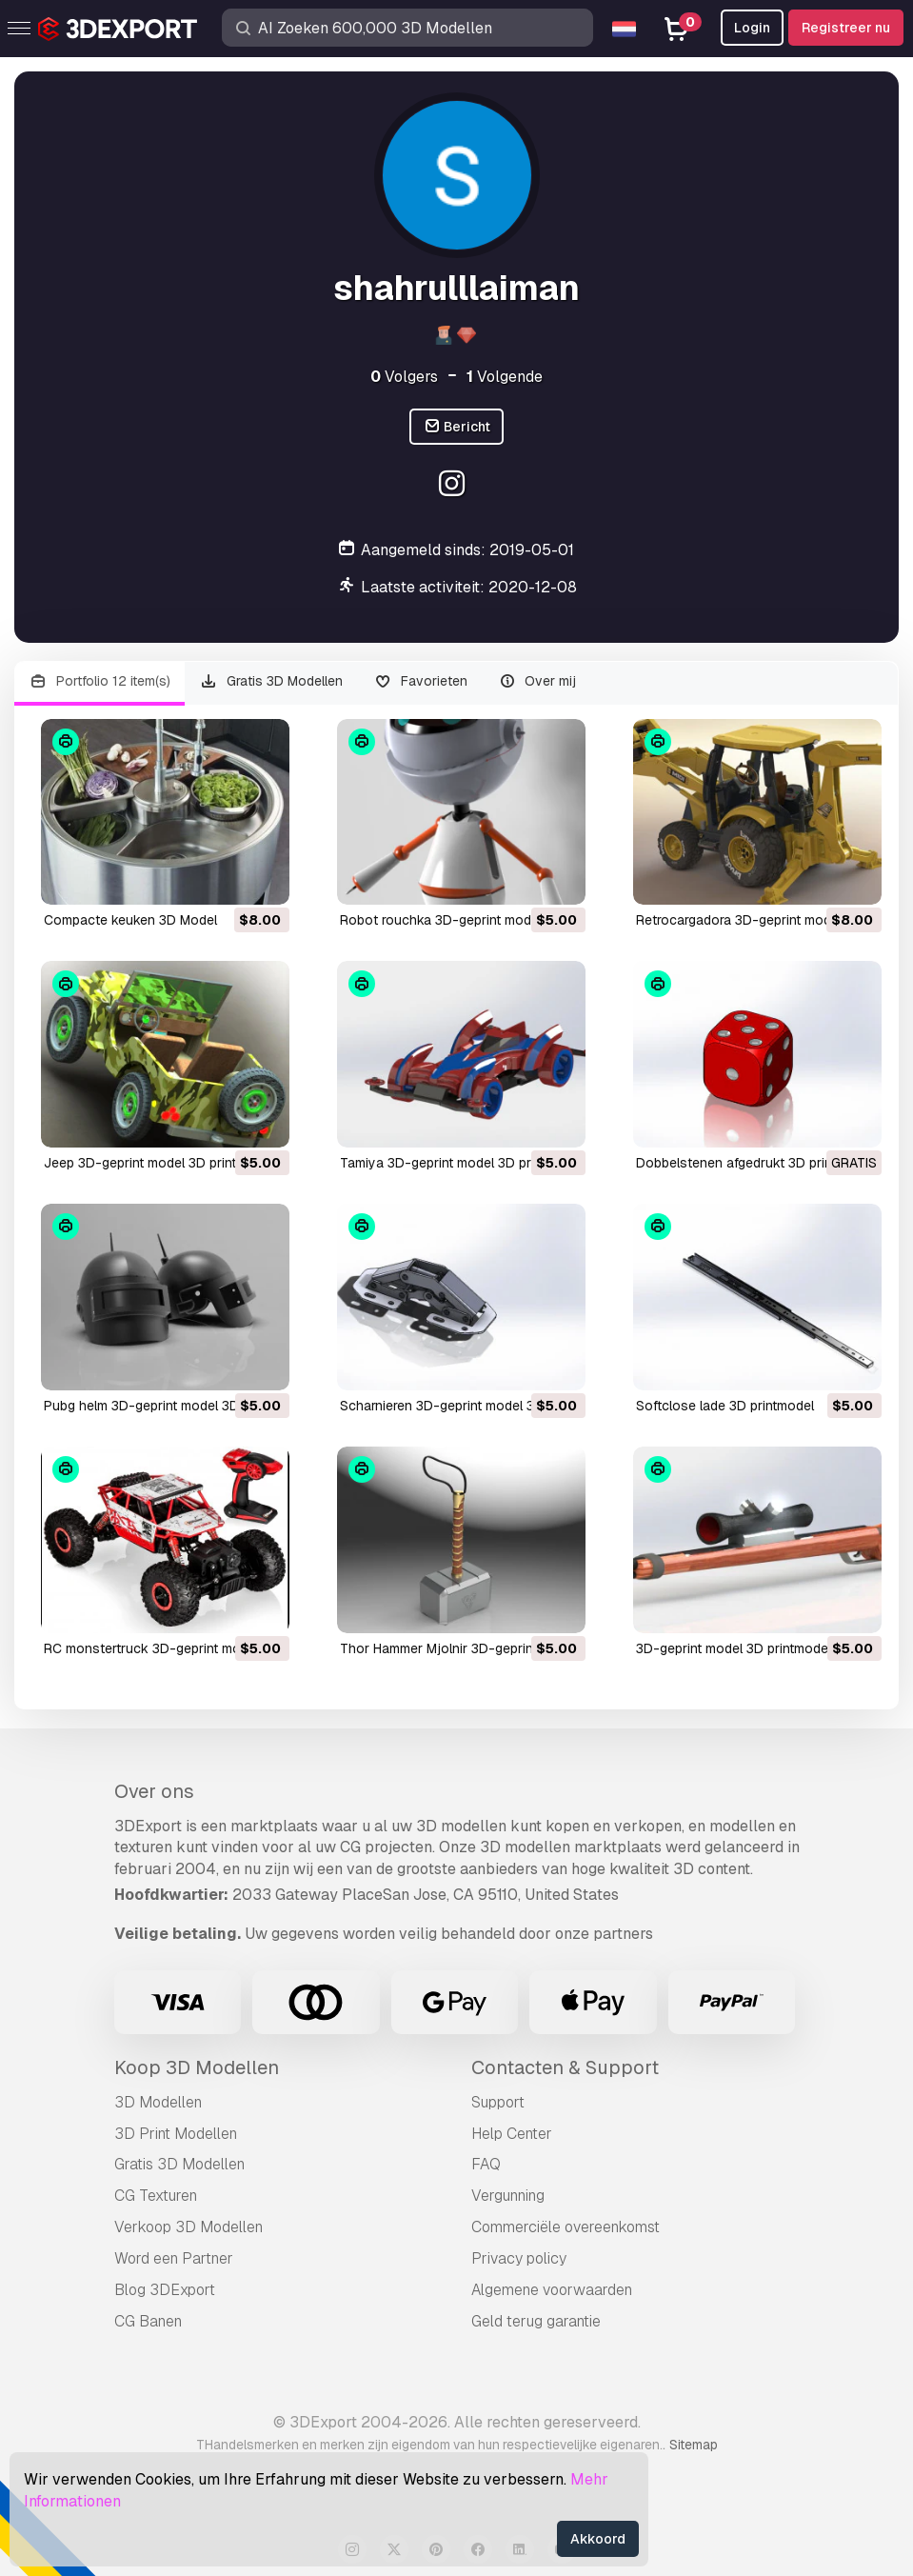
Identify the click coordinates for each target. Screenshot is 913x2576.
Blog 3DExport (164, 2290)
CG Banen (148, 2321)
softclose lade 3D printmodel (725, 1405)
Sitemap (693, 2444)
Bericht (457, 427)
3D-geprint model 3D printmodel (733, 1648)
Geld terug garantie (536, 2321)
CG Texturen (155, 2196)
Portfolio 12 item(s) (99, 681)
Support (498, 2102)
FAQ (486, 2164)
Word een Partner (173, 2258)
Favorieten (420, 681)
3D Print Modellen (175, 2134)
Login (752, 27)
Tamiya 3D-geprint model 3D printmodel (461, 1162)
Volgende (504, 377)
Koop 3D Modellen (196, 2067)
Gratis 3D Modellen (272, 681)
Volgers (404, 377)
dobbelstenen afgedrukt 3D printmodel (754, 1162)
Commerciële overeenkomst (565, 2227)
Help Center (511, 2134)
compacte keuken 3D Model (130, 920)
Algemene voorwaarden (551, 2290)
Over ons (154, 1791)
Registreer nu (846, 27)
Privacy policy (518, 2258)
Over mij (537, 681)
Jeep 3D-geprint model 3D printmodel (158, 1162)
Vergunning (508, 2196)
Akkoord (597, 2538)
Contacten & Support (565, 2067)
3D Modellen (158, 2102)
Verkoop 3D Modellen (188, 2227)
